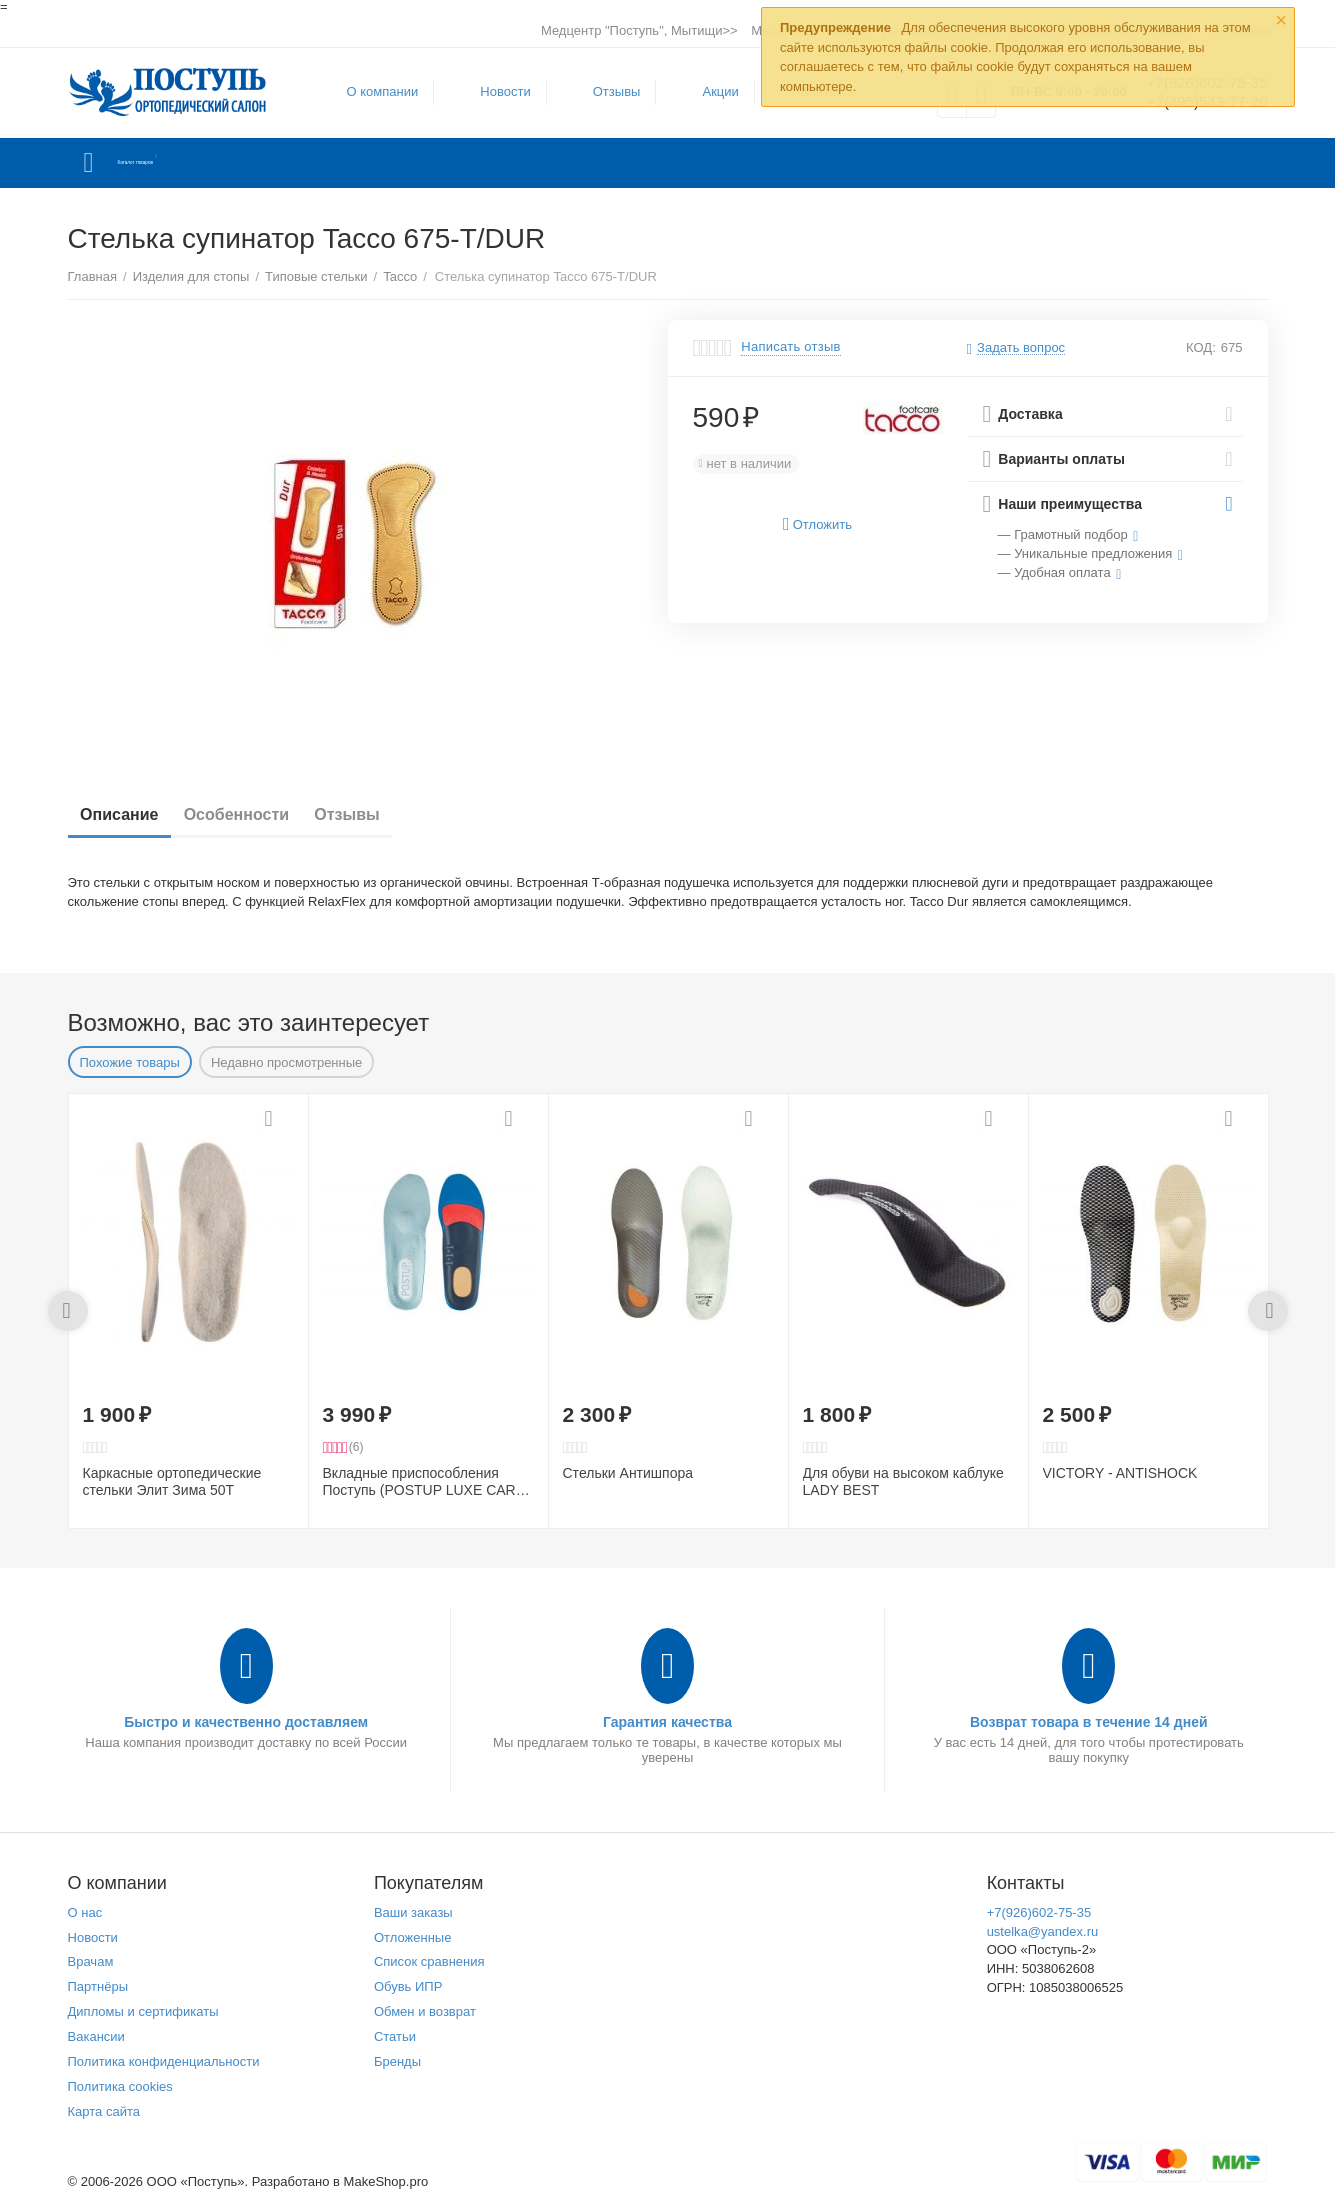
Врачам (91, 1961)
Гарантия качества (667, 1722)
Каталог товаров (186, 163)
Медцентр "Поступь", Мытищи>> (639, 30)
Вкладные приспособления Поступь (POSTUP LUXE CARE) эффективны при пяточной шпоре (426, 1482)
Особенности (258, 814)
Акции (708, 91)
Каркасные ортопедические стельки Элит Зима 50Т (172, 1481)
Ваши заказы (413, 1912)
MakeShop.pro (386, 2181)
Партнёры (98, 1986)
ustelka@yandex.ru (1043, 1931)
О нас (85, 1912)
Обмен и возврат (425, 2011)
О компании (371, 91)
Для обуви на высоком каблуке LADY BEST (903, 1481)
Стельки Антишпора (628, 1473)
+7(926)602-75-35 (1039, 1912)
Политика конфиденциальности (164, 2061)
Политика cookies (120, 2086)
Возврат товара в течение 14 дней (1089, 1722)
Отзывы (605, 91)
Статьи (395, 2036)
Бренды (397, 2061)
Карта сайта (104, 2111)
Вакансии (96, 2036)
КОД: (1201, 347)
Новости (493, 91)
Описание (127, 814)
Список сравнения (429, 1961)
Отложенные (413, 1937)
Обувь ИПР (408, 1986)
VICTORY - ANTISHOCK (1120, 1473)
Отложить (817, 524)
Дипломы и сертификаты (143, 2011)
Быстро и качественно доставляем (246, 1722)
